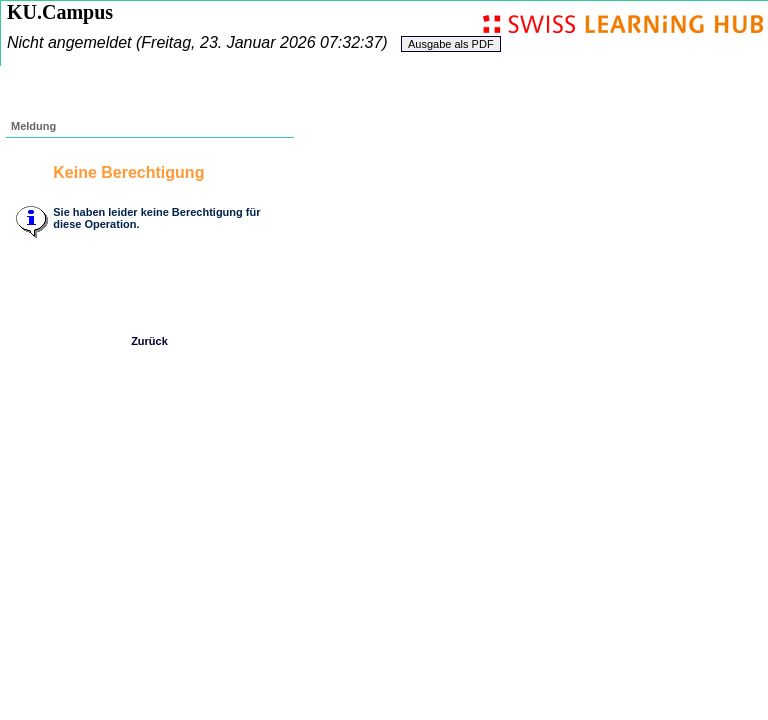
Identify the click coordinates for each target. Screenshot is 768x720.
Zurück (149, 341)
